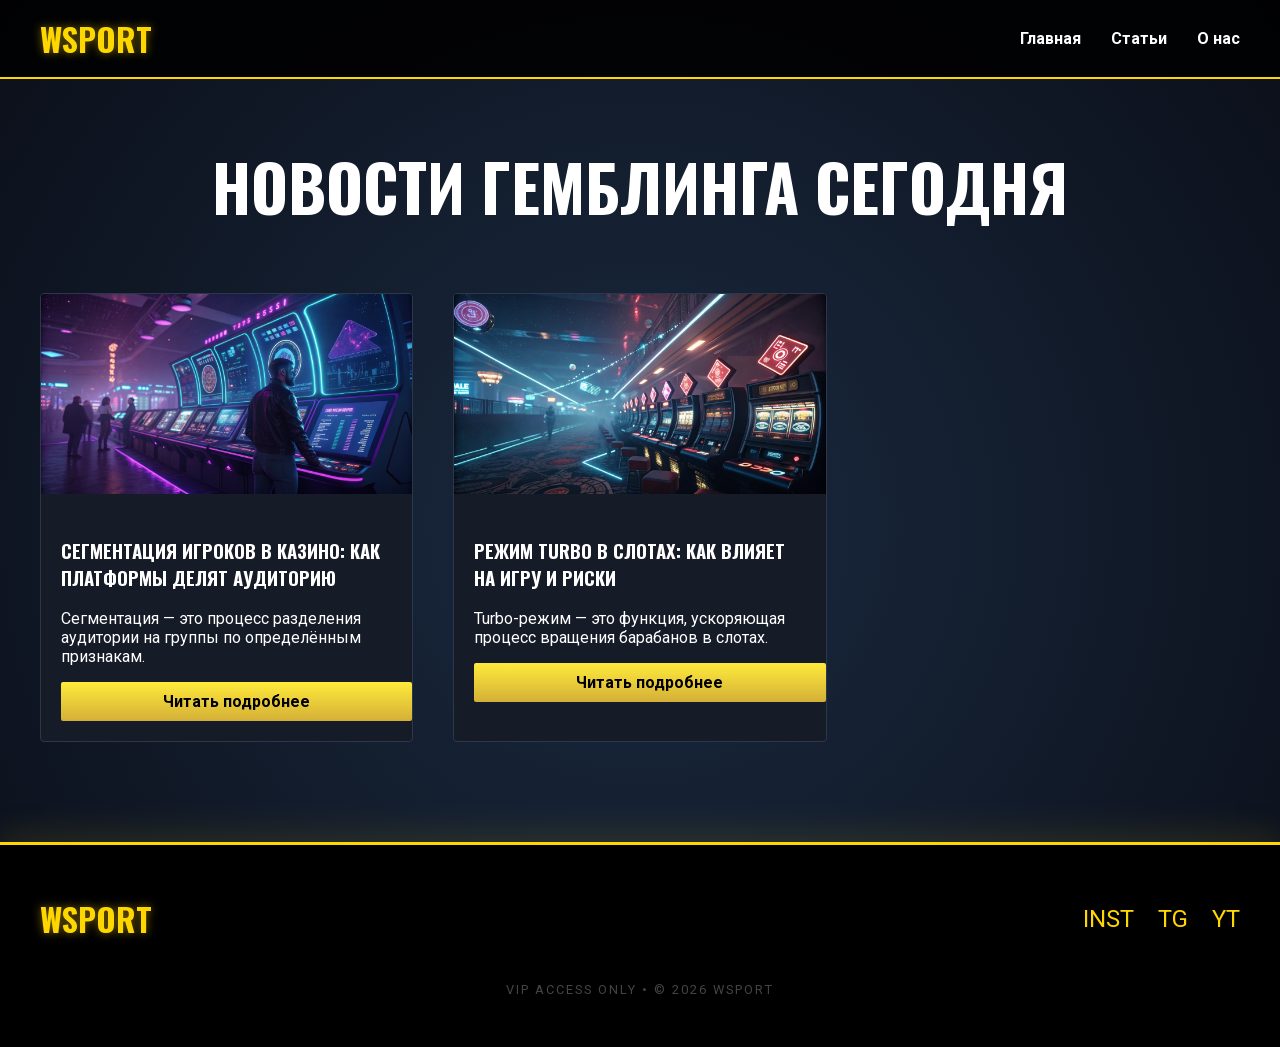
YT (1226, 919)
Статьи (1139, 38)
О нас (1218, 38)
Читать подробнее (236, 701)
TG (1173, 919)
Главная (1050, 38)
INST (1108, 919)
